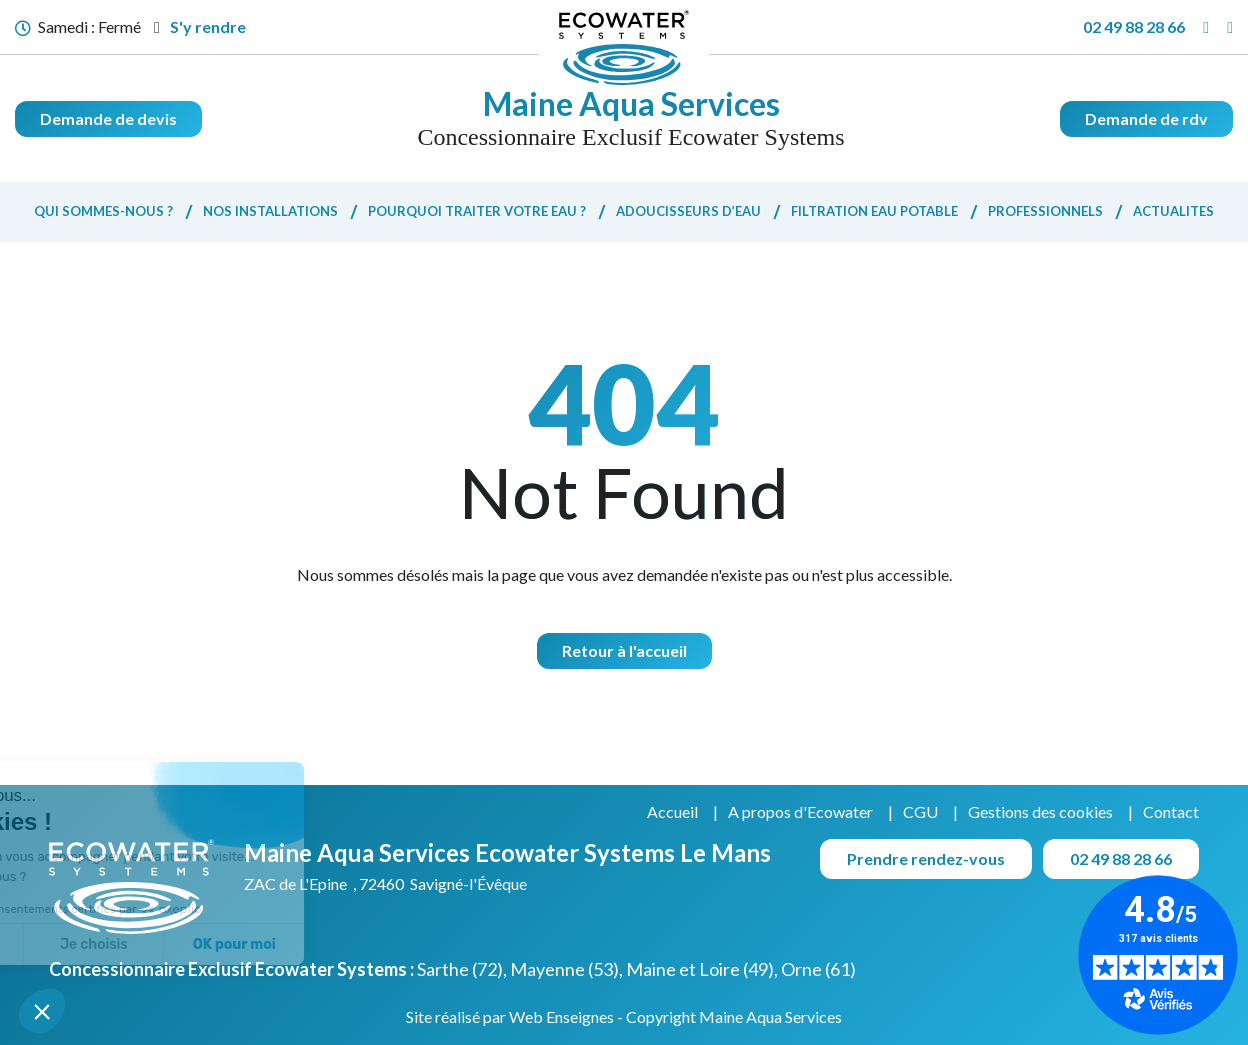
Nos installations (270, 211)
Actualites (1173, 211)
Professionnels (1045, 211)
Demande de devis (108, 118)
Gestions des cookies (1040, 811)
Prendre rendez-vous (926, 858)
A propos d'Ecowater (800, 811)
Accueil (672, 811)
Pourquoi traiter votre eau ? (477, 211)
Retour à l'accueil (624, 650)
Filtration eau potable (874, 211)
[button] (42, 1011)
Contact (1171, 811)
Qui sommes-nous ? (103, 211)
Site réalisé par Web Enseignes (510, 1016)
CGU (920, 811)
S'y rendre (200, 26)
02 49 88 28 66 (1134, 26)
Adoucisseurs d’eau (688, 211)
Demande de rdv (1146, 118)
